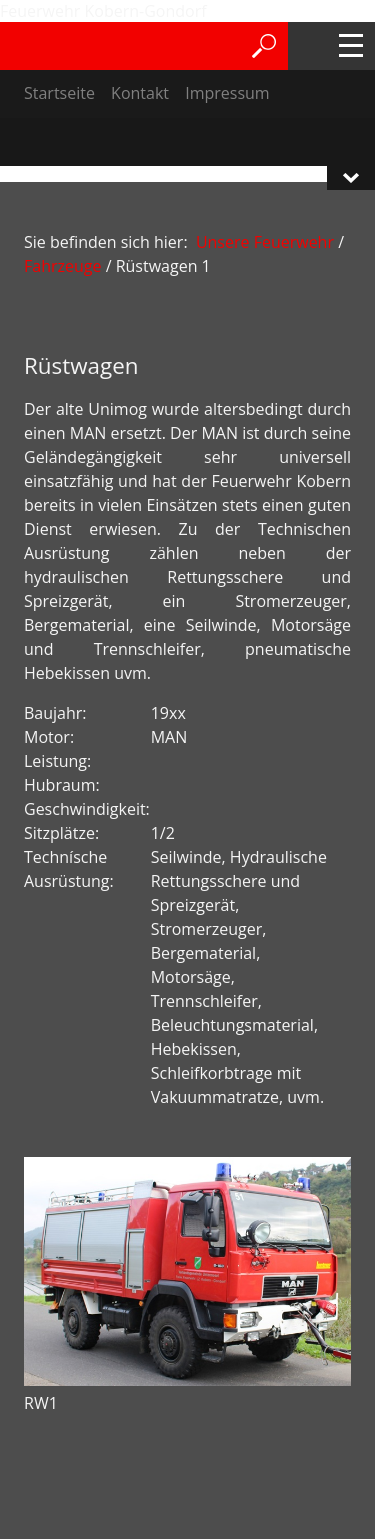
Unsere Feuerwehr (265, 242)
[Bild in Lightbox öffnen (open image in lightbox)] (187, 1271)
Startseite (59, 93)
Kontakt (140, 93)
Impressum (227, 93)
